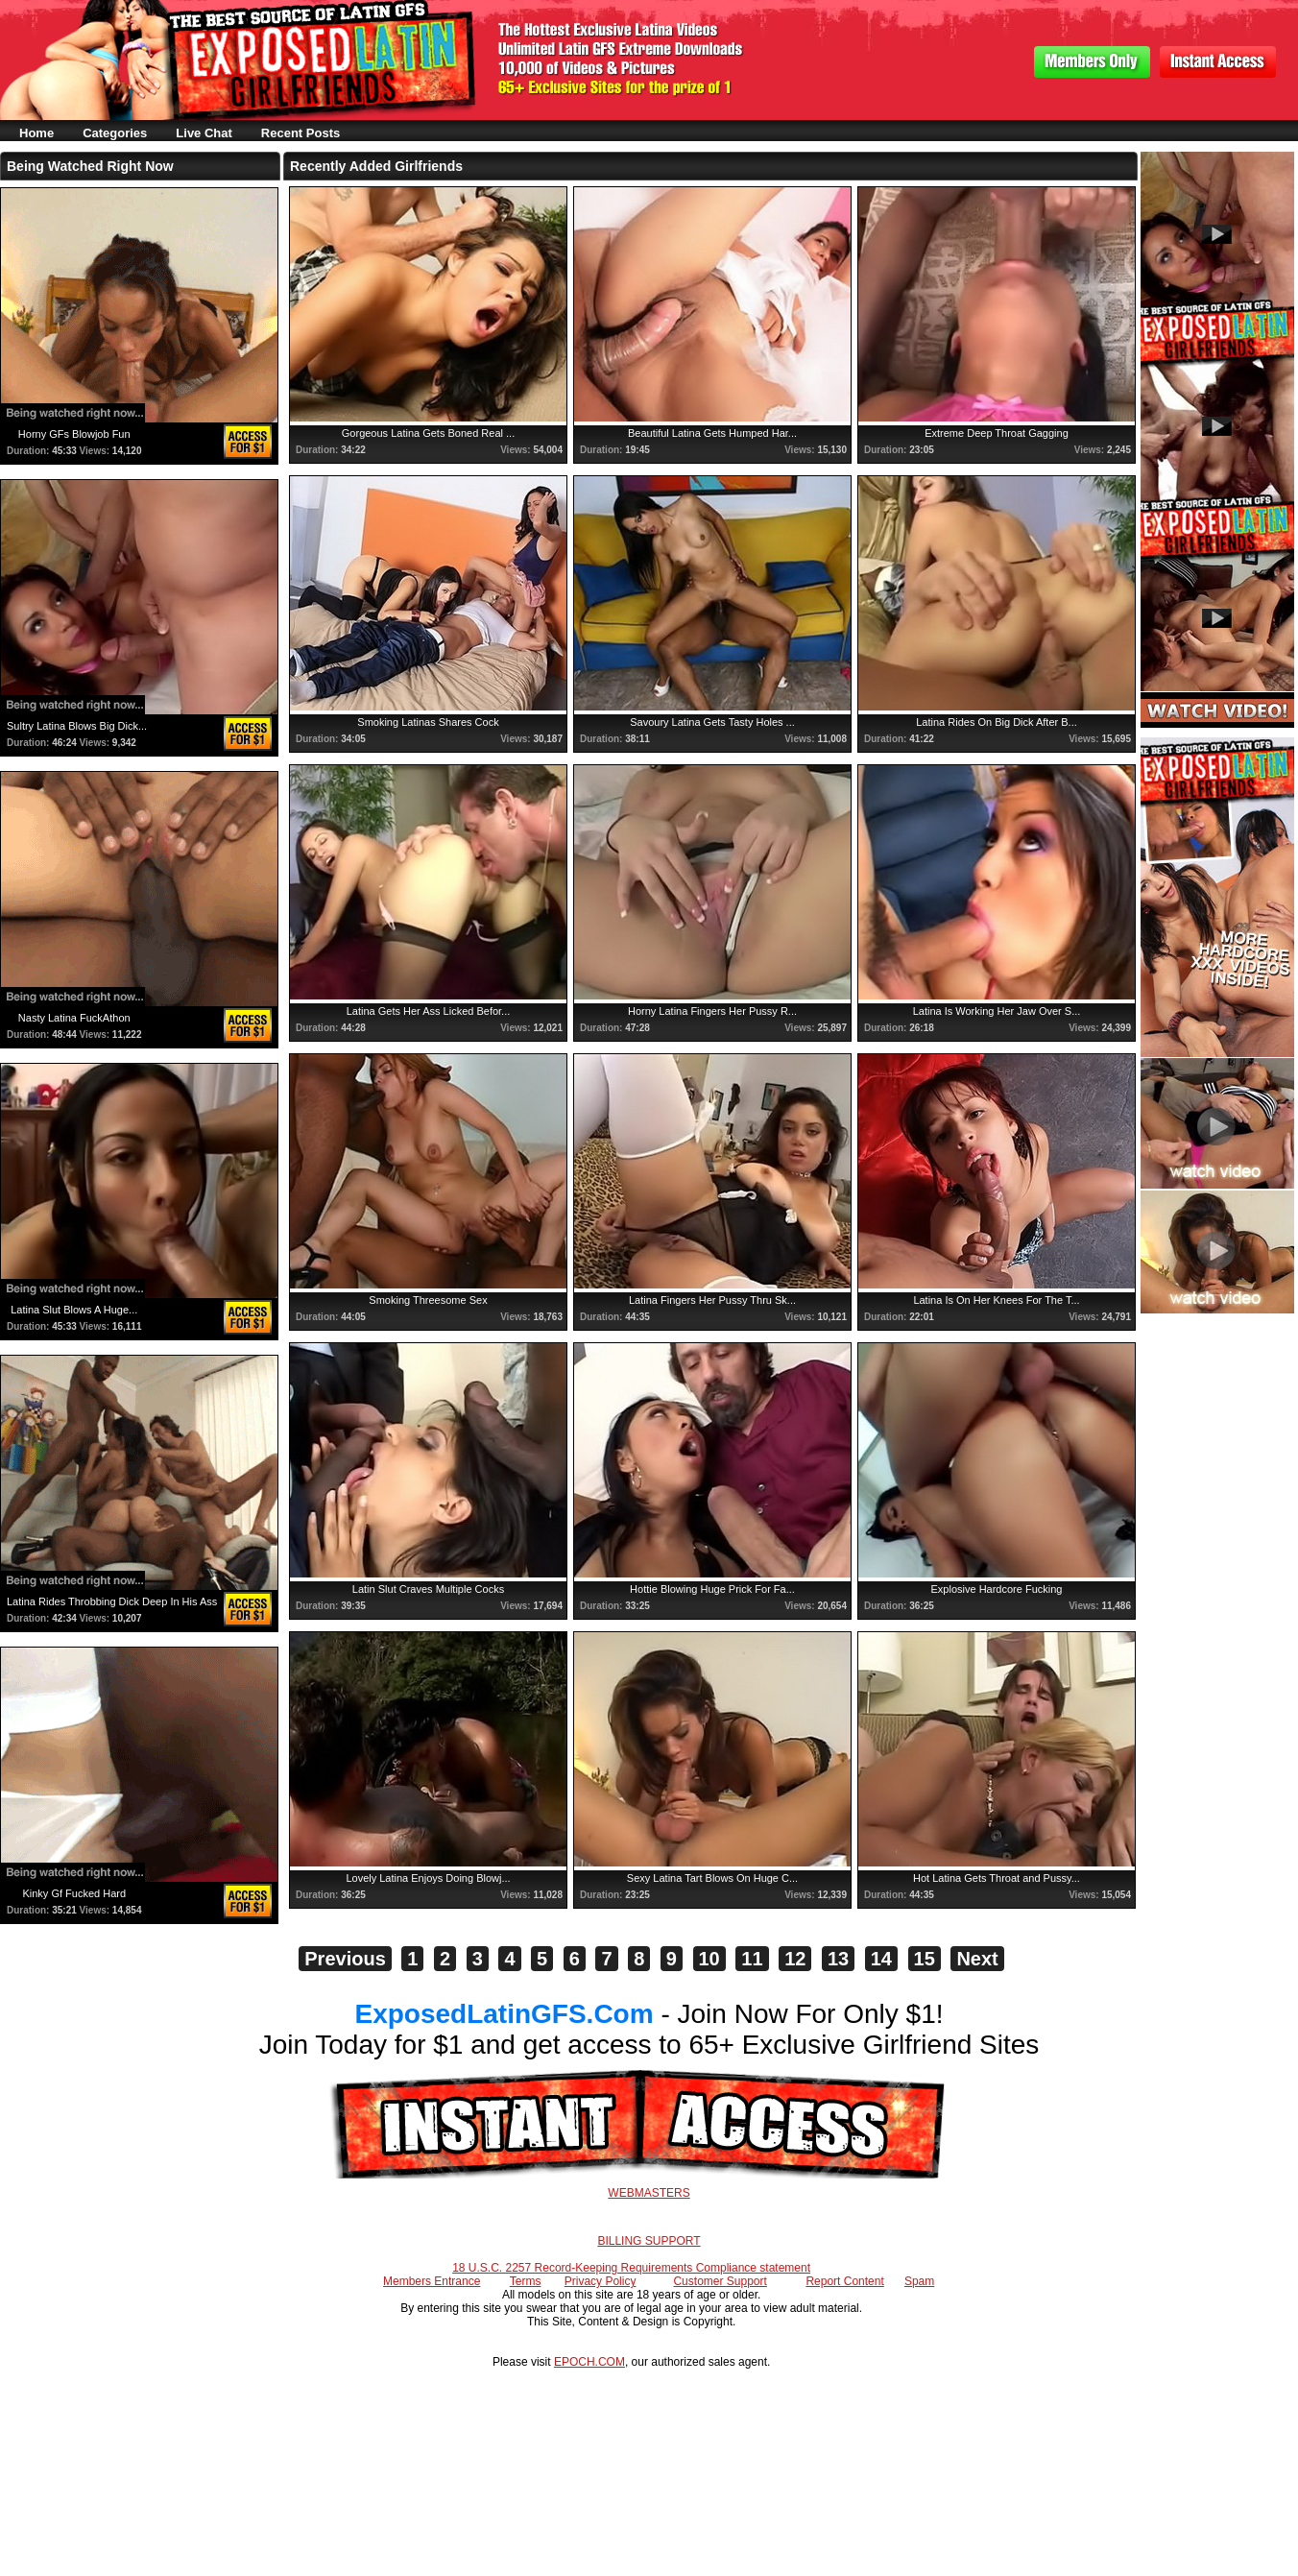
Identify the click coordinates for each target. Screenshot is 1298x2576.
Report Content (844, 2281)
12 (794, 1958)
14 (881, 1958)
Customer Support (719, 2281)
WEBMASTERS (648, 2193)
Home (36, 133)
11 (751, 1958)
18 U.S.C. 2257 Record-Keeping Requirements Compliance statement (631, 2268)
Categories (115, 133)
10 (709, 1958)
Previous (344, 1958)
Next (977, 1958)
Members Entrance (431, 2281)
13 (838, 1958)
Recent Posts (300, 133)
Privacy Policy (601, 2281)
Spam (919, 2281)
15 (924, 1958)
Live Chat (204, 133)
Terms (525, 2281)
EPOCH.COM (589, 2362)
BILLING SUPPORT (648, 2241)
